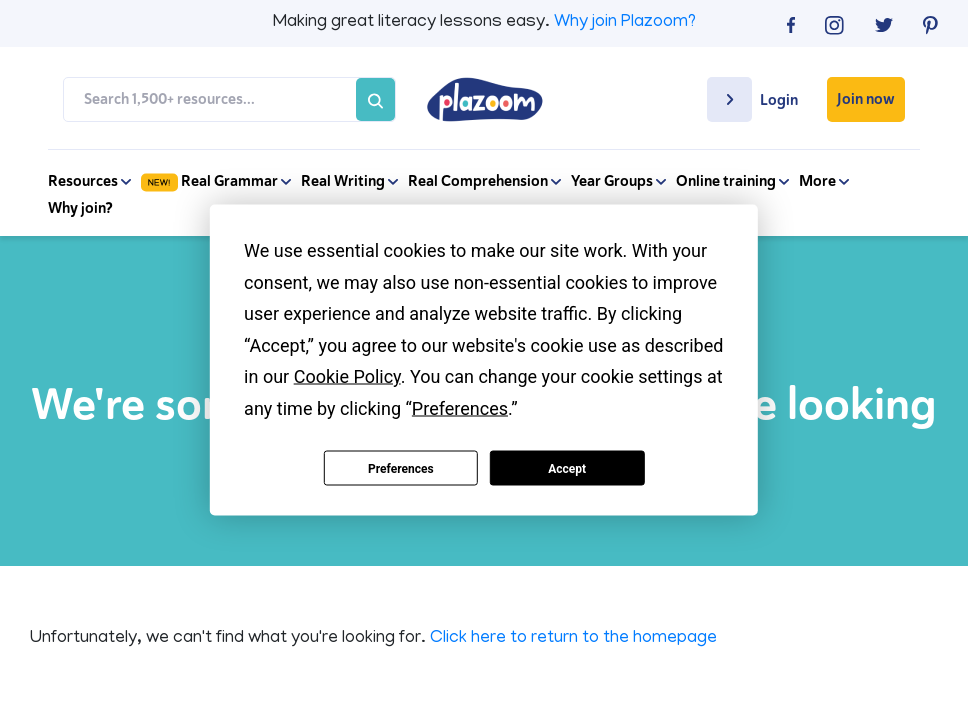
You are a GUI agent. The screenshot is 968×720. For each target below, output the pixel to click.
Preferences (401, 468)
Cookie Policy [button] (347, 376)
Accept (567, 468)
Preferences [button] (460, 407)
